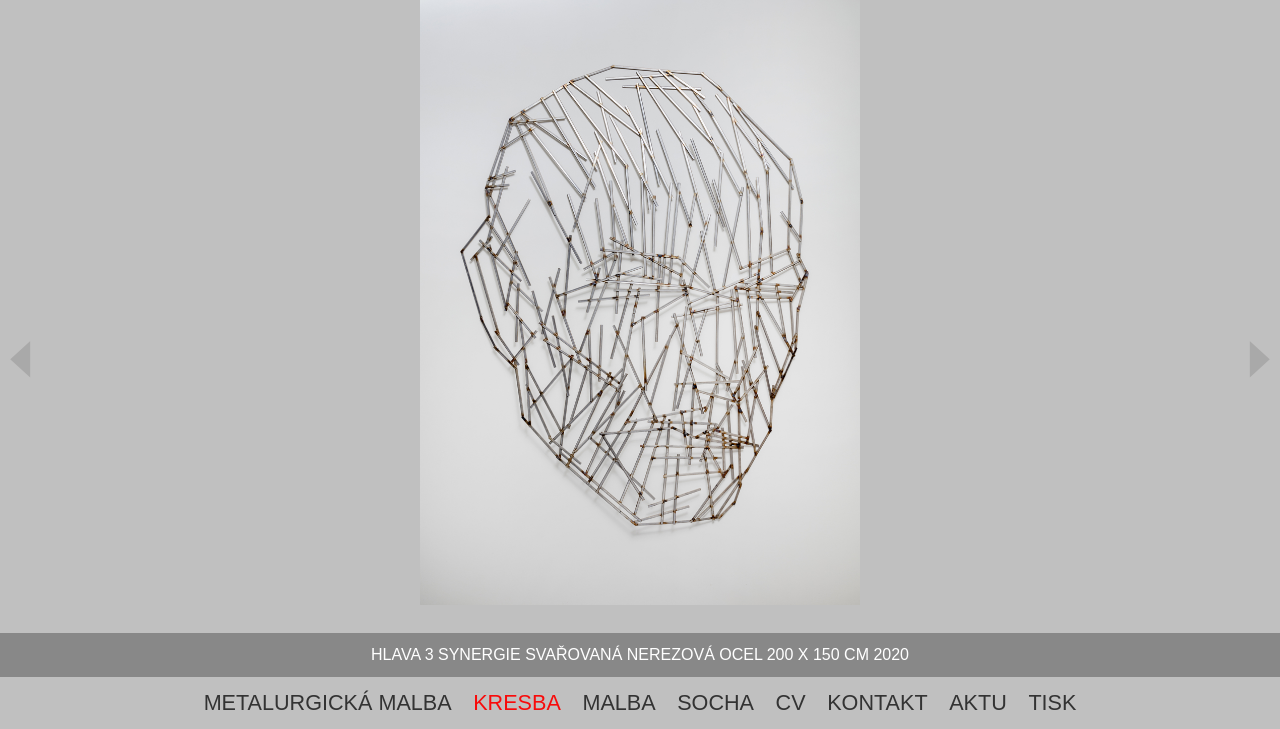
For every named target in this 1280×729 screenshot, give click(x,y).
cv (791, 702)
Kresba (517, 702)
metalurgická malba (328, 702)
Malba (618, 702)
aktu (978, 702)
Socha (715, 702)
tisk (1052, 702)
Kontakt (877, 702)
